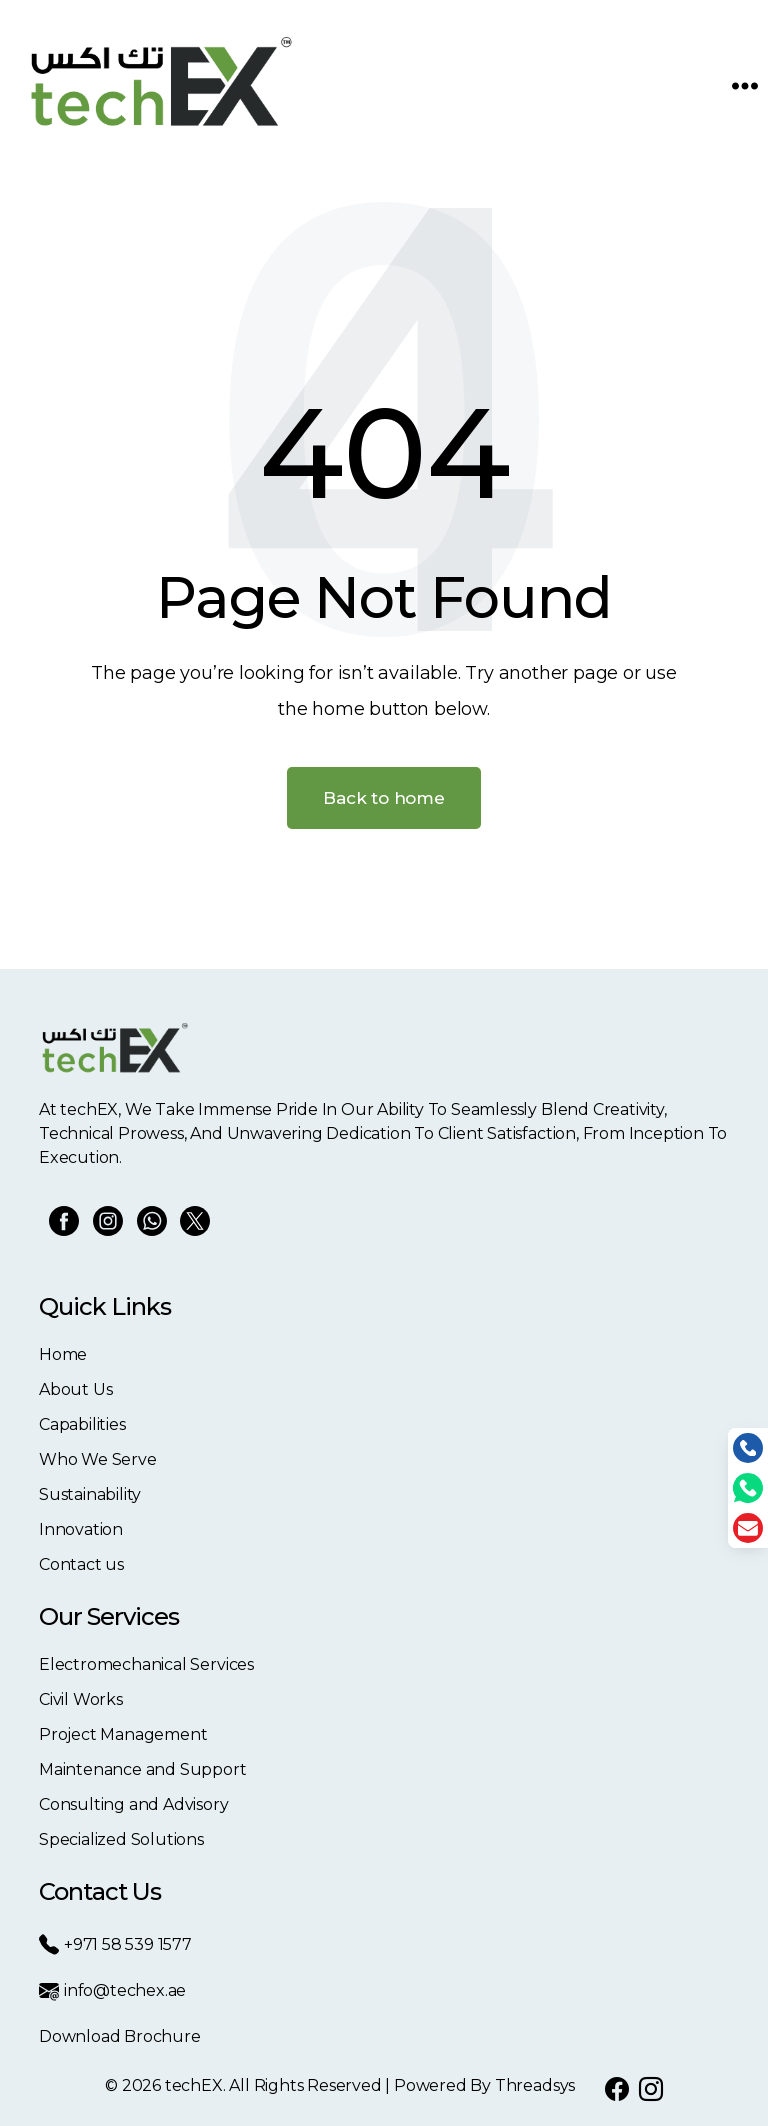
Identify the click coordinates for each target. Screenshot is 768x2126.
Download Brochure (120, 2036)
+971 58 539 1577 (115, 1944)
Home (63, 1354)
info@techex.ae (112, 1990)
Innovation (81, 1529)
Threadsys (535, 2085)
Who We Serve (98, 1459)
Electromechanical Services (146, 1664)
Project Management (123, 1734)
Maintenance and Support (143, 1769)
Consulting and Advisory (134, 1804)
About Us (75, 1389)
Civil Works (81, 1699)
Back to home (384, 798)
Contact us (81, 1564)
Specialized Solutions (121, 1839)
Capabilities (82, 1424)
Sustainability (90, 1494)
